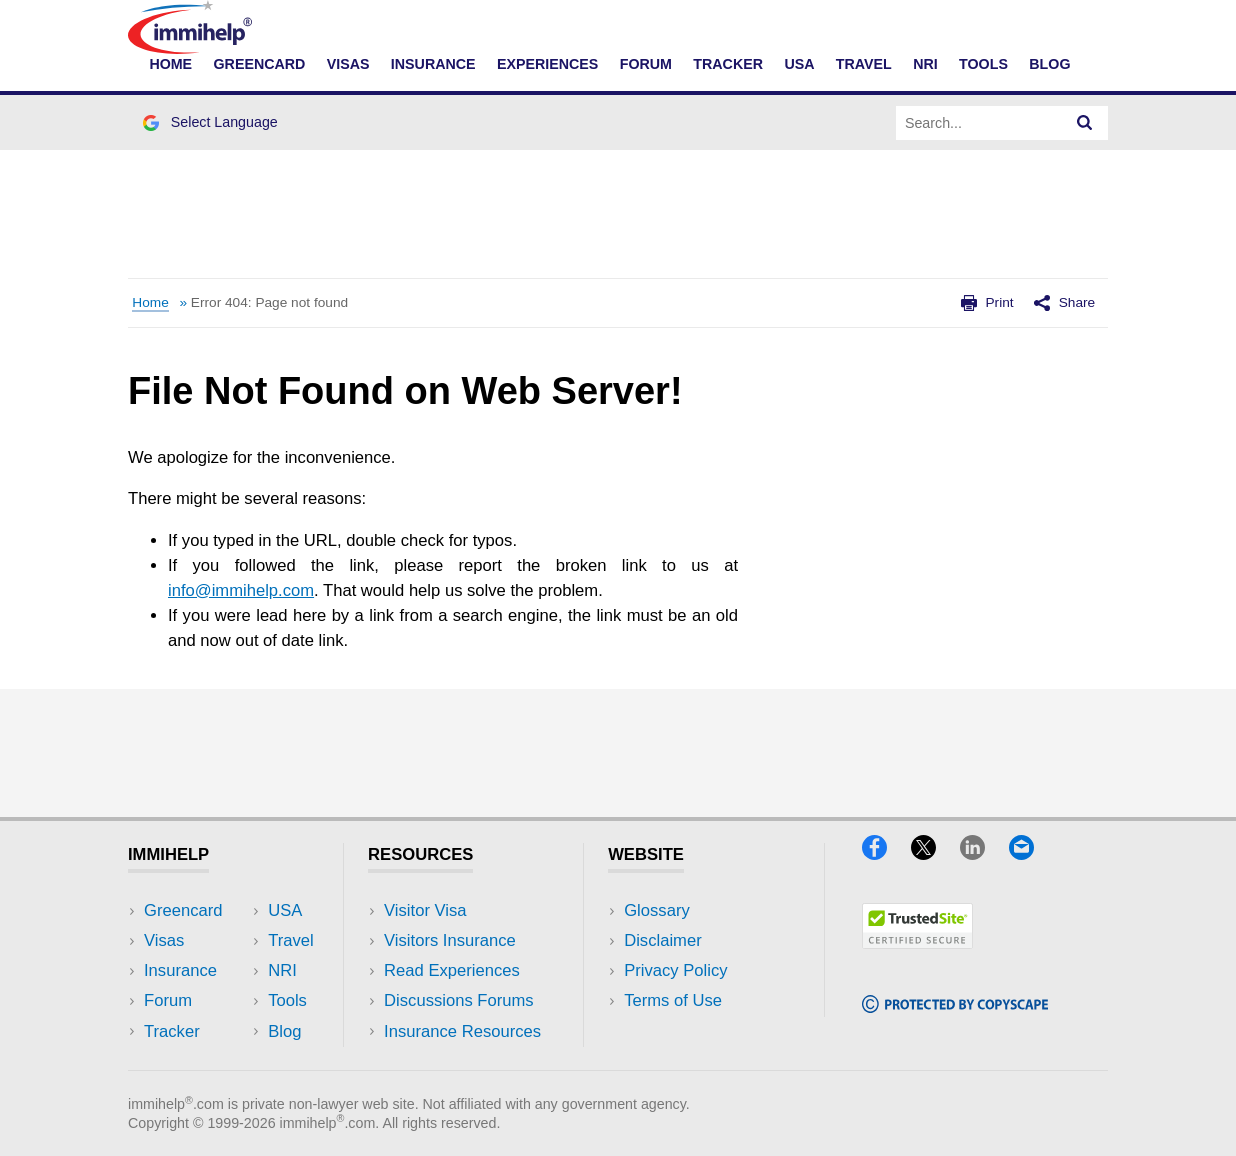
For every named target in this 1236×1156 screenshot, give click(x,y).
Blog (1049, 64)
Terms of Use (673, 1000)
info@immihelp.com (241, 590)
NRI (925, 64)
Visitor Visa (425, 910)
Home (170, 64)
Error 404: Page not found (269, 302)
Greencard (260, 64)
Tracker (728, 64)
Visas (348, 64)
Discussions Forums (459, 1000)
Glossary (657, 910)
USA (799, 64)
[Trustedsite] (917, 942)
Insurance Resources (462, 1031)
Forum (646, 64)
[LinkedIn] (982, 853)
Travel (864, 64)
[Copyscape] (955, 1006)
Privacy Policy (675, 970)
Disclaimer (663, 940)
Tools (983, 64)
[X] (933, 853)
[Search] (1085, 123)
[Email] (1031, 853)
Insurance (433, 64)
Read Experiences (452, 970)
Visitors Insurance (450, 940)
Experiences (547, 64)
